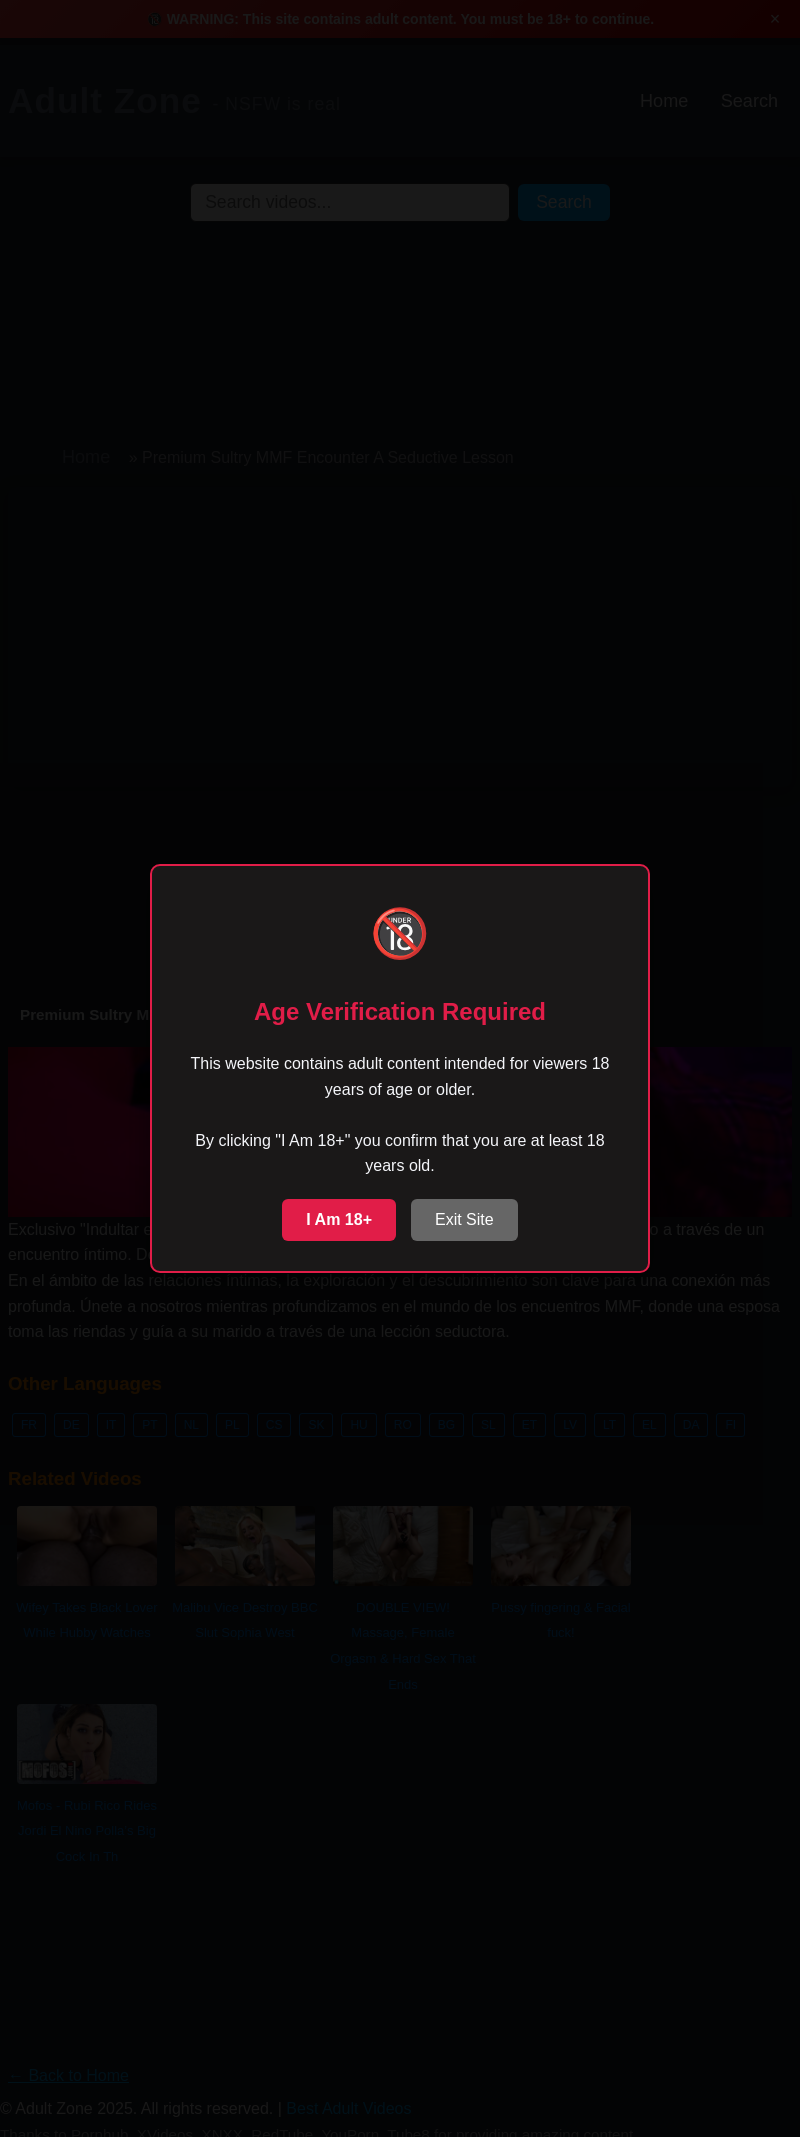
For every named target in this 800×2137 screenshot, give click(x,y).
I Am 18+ (339, 1219)
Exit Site (464, 1219)
